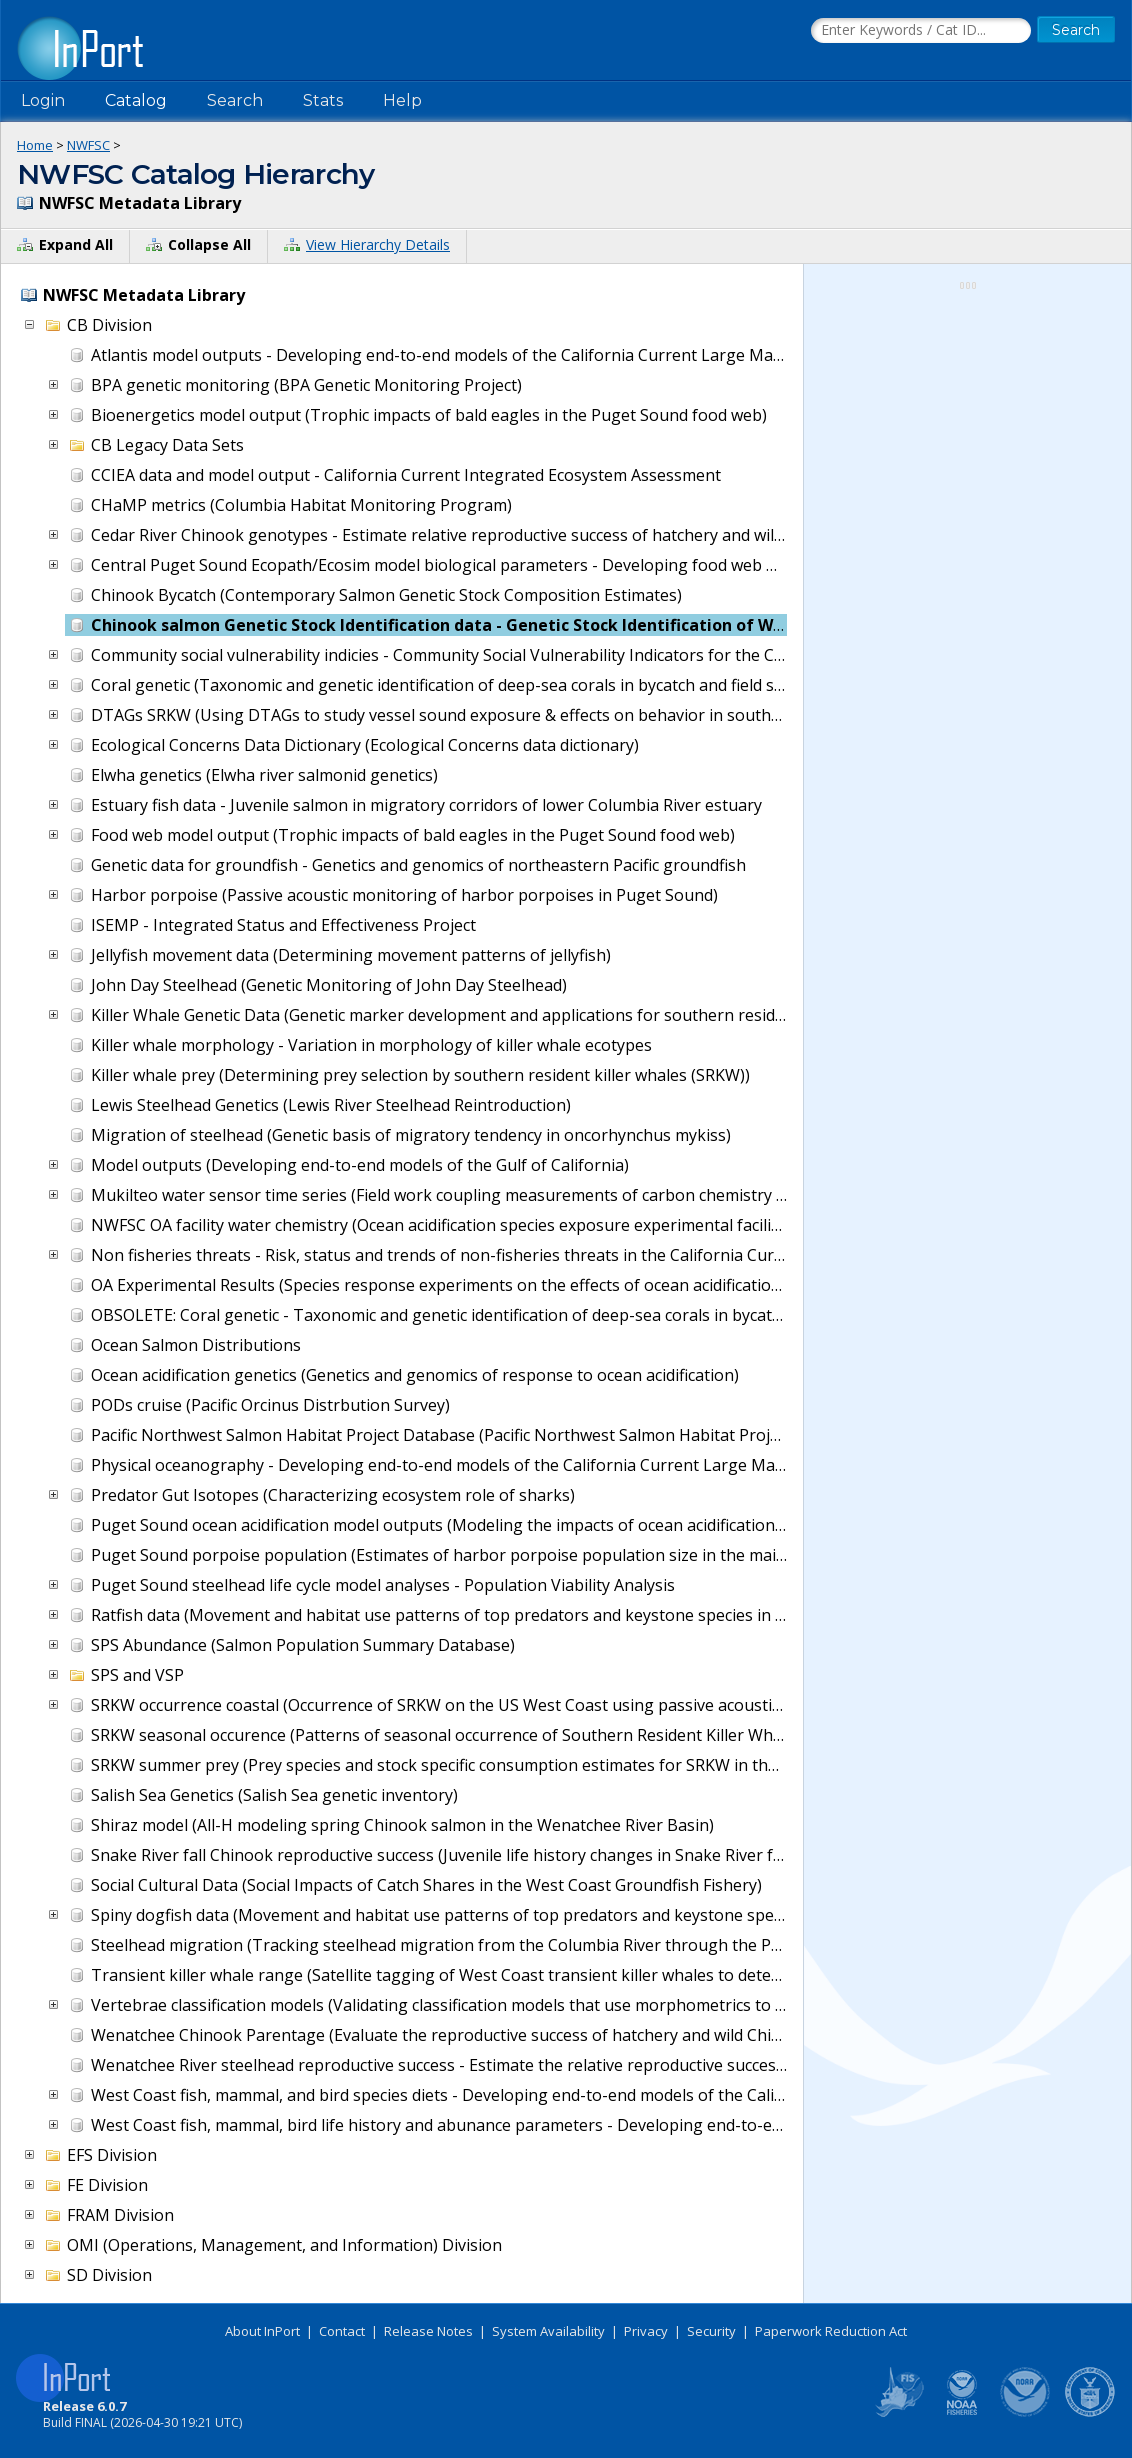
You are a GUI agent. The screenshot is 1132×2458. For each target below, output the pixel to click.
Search (235, 100)
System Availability (548, 2331)
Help (402, 100)
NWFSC (88, 145)
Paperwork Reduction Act (831, 2331)
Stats (323, 100)
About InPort (262, 2331)
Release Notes (428, 2331)
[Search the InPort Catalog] (921, 31)
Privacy (646, 2331)
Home (35, 145)
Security (711, 2331)
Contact (342, 2331)
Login (43, 100)
